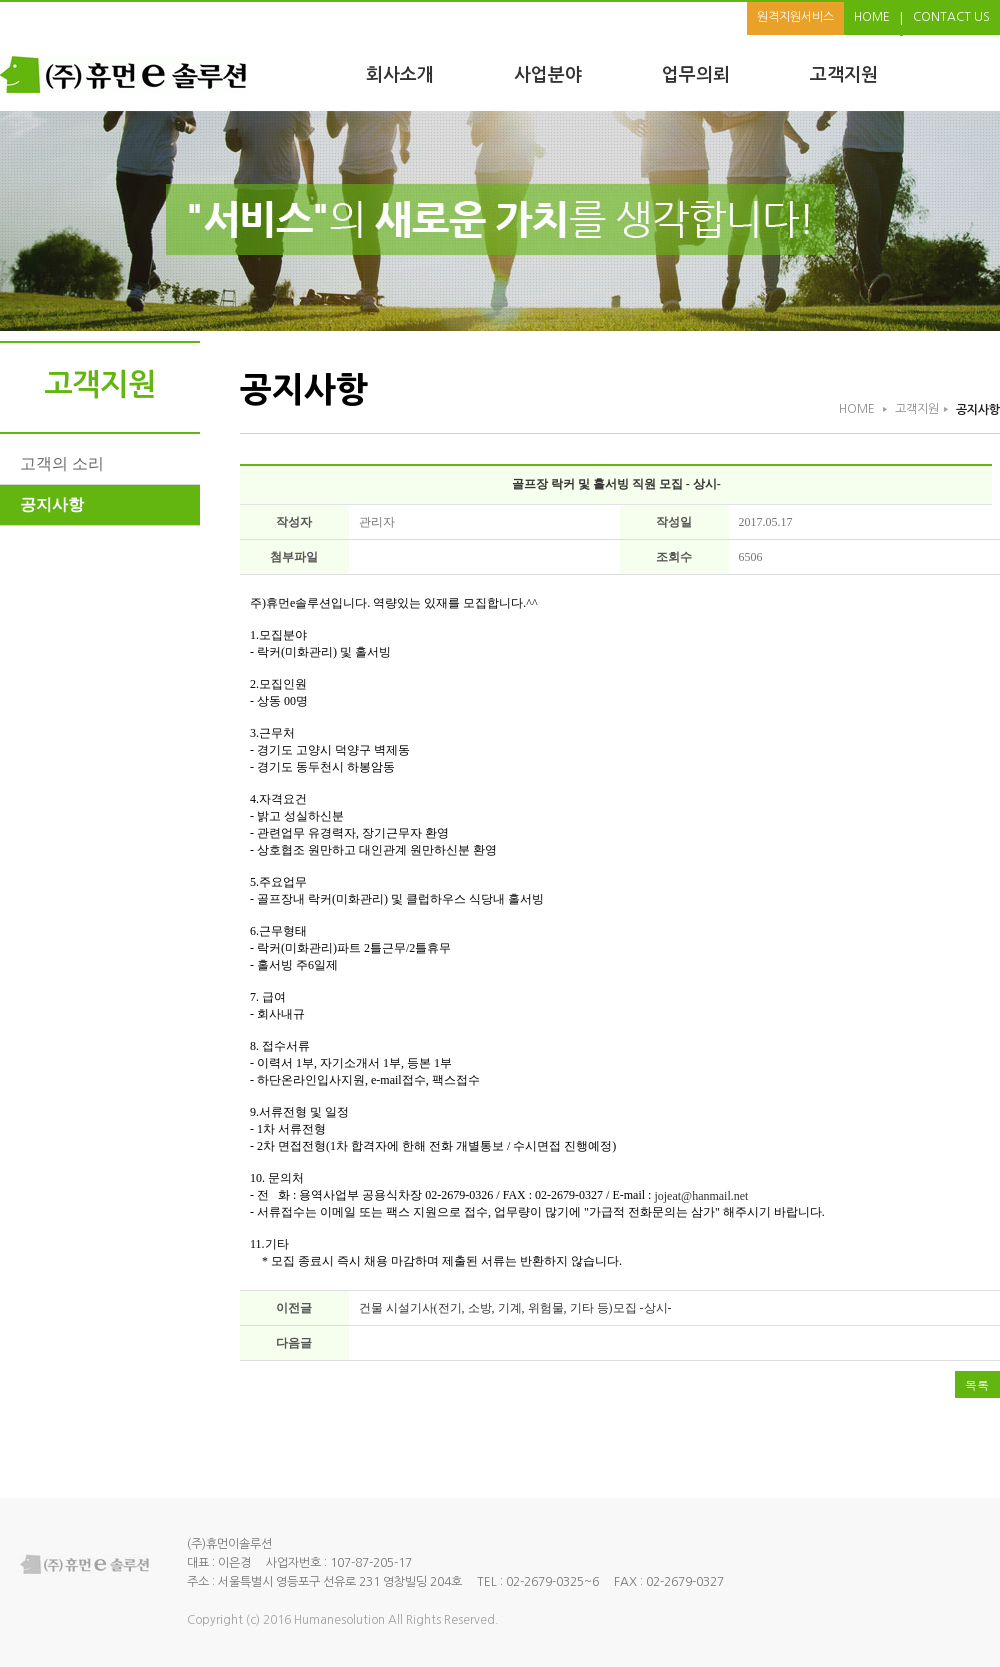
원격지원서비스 (795, 17)
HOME (872, 17)
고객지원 (844, 75)
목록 (977, 1384)
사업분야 (548, 75)
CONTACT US (951, 17)
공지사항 (52, 504)
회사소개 (400, 75)
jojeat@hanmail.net (701, 1196)
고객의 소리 (62, 463)
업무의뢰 (696, 75)
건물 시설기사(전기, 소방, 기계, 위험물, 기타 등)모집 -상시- (515, 1308)
